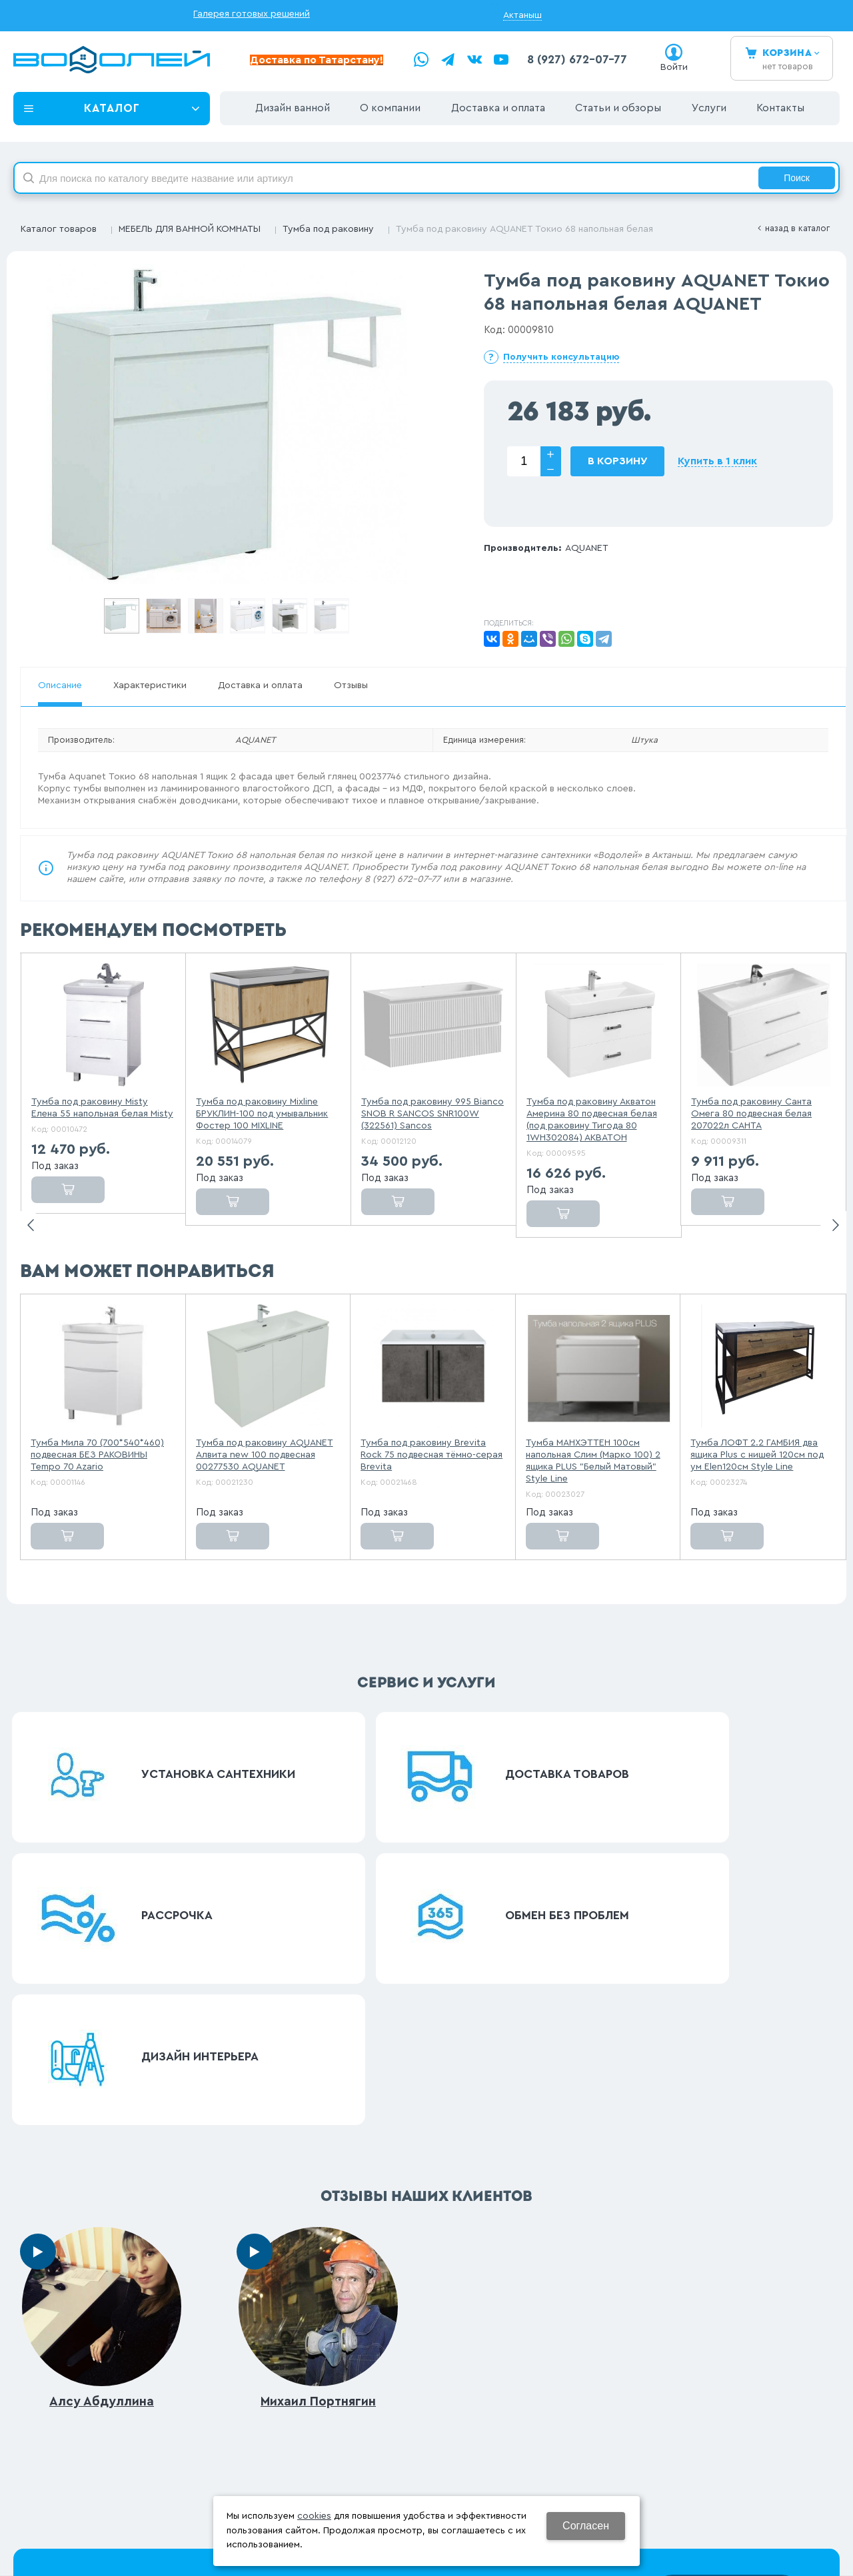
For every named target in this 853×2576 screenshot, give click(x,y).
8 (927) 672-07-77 (577, 59)
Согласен (585, 2525)
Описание (60, 685)
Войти (674, 67)
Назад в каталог (797, 228)
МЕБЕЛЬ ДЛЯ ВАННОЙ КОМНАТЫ (190, 229)
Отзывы (351, 685)
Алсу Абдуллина (101, 2052)
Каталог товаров (59, 229)
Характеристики (150, 685)
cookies (314, 2516)
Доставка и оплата (260, 685)
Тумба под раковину (328, 229)
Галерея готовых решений (251, 14)
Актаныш (522, 15)
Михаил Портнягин (318, 2052)
